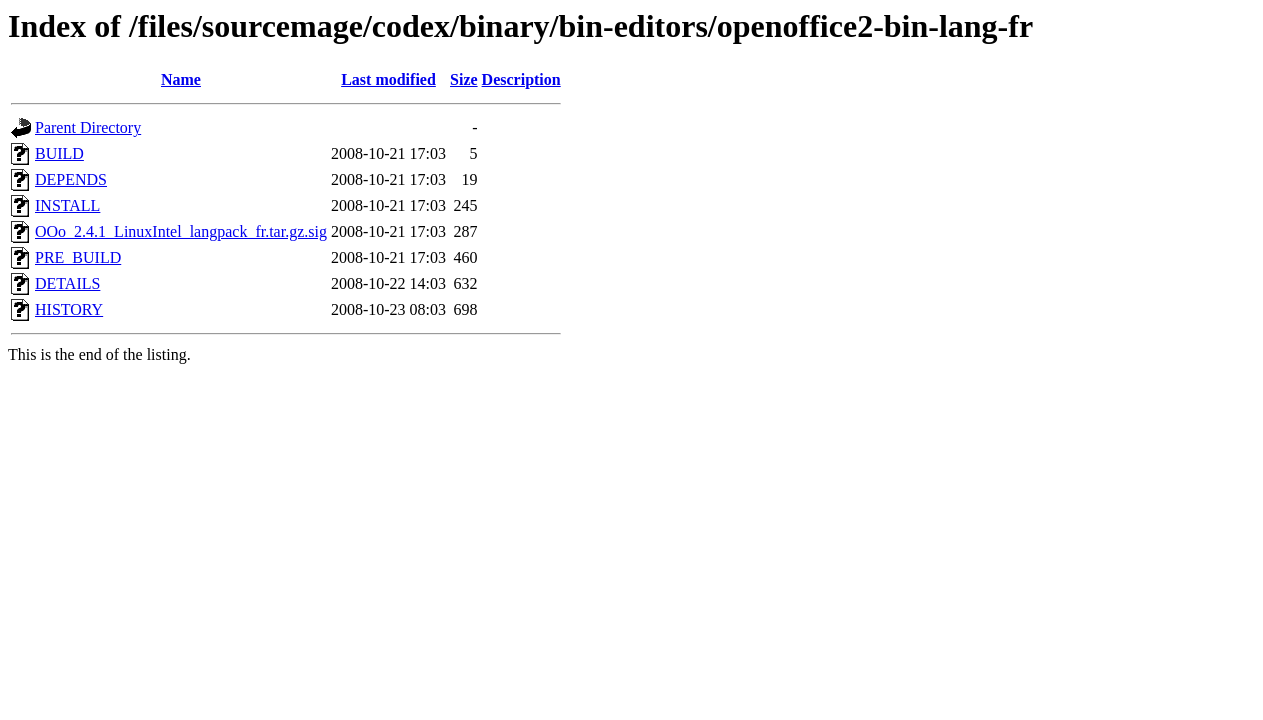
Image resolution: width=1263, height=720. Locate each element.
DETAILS (67, 283)
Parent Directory (88, 127)
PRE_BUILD (78, 257)
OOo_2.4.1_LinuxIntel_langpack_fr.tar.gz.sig (181, 231)
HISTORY (69, 309)
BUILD (59, 153)
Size (464, 79)
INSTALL (67, 205)
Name (181, 79)
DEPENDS (71, 179)
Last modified (388, 79)
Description (521, 79)
